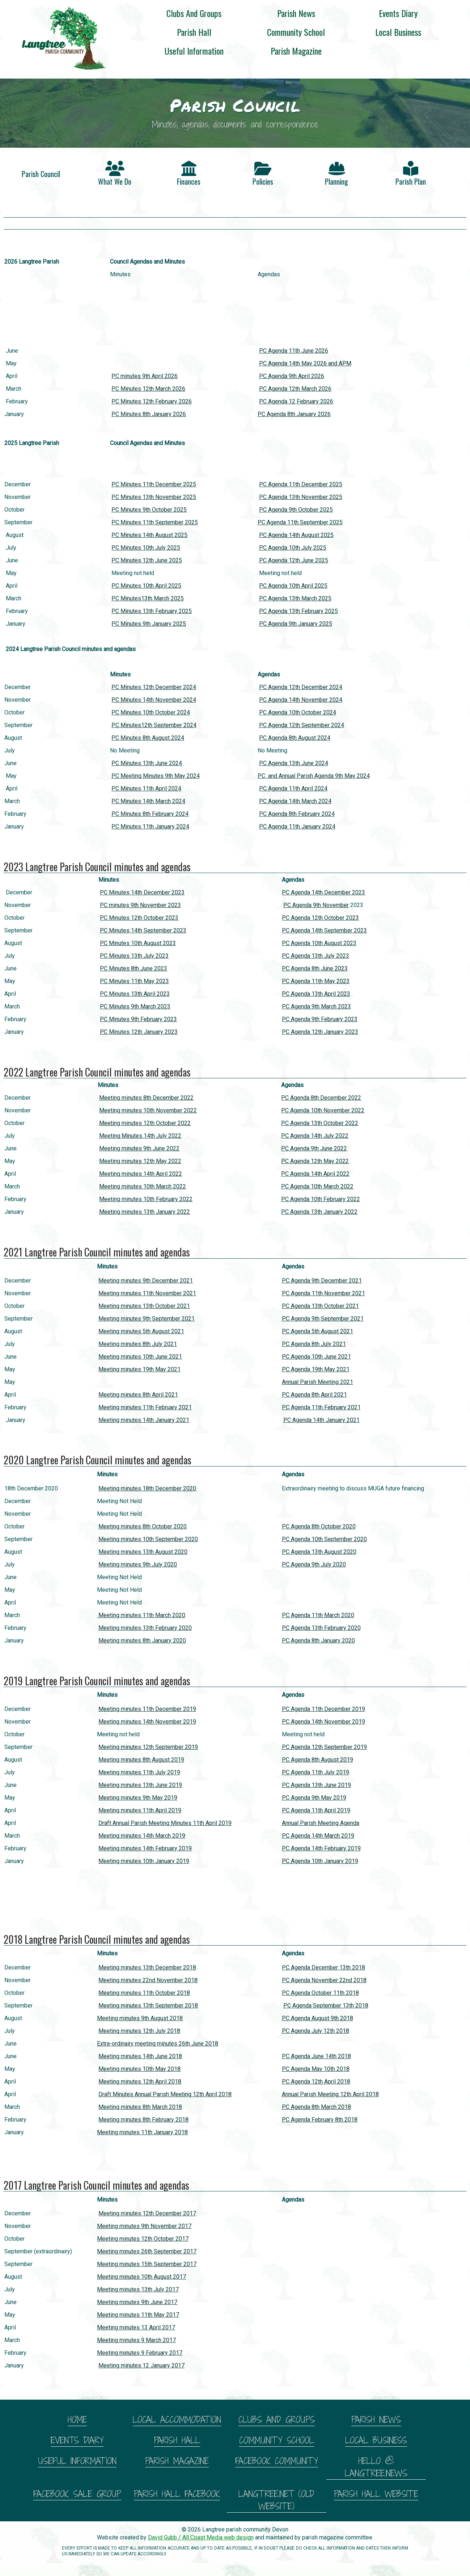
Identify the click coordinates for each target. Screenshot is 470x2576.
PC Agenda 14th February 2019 (321, 1848)
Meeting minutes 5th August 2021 (141, 1331)
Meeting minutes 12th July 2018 (139, 2030)
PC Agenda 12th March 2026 (295, 388)
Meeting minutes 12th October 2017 (143, 2238)
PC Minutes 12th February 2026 (151, 401)
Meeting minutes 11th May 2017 (138, 2314)
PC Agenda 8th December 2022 (321, 1097)
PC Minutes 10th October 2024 (150, 712)
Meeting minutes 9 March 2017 (136, 2340)
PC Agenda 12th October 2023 (320, 917)
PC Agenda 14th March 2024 (295, 801)
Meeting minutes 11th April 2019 (139, 1810)
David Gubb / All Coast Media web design (201, 2537)
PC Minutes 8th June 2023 (133, 968)
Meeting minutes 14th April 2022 (140, 1173)
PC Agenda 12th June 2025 (293, 560)
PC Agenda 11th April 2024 (293, 788)
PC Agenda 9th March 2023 (316, 1006)
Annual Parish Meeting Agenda (320, 1823)
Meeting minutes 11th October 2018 (144, 1992)
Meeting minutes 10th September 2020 (148, 1539)
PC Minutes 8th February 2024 (150, 813)
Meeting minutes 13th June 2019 (140, 1785)
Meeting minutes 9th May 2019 (137, 1797)
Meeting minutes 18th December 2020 (147, 1488)
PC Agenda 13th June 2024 (293, 763)
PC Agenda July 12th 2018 (315, 2030)
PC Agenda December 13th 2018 (323, 1967)
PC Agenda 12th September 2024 (301, 725)
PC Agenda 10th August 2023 (319, 943)
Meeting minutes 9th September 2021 (146, 1318)
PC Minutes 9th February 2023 (138, 1019)
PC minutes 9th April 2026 (144, 376)
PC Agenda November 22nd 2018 (324, 1980)
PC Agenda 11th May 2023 (316, 981)
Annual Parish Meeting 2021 (317, 1382)
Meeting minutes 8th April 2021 (138, 1394)
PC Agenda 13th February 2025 (298, 611)
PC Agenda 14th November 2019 (323, 1721)
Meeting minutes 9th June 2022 (139, 1148)
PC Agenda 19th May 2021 (316, 1369)
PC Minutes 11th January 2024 (150, 826)
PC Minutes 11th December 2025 (153, 484)
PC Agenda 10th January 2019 (320, 1861)
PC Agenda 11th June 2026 (293, 350)
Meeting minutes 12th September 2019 (148, 1747)
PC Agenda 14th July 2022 (314, 1135)
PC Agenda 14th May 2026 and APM (305, 363)
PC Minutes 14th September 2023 (143, 930)
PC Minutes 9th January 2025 (148, 623)
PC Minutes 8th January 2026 (148, 414)
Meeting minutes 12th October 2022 (145, 1123)
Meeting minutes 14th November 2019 (147, 1721)
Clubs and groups (193, 13)
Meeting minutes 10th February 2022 (145, 1199)
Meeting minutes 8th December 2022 (146, 1097)
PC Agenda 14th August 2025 (296, 535)
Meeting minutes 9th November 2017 (144, 2226)
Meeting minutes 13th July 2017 (138, 2289)
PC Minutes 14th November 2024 (153, 699)
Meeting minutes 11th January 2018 (142, 2132)
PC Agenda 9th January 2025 (295, 623)
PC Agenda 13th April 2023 (316, 993)
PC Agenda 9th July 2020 (314, 1564)
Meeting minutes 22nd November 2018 (148, 1980)
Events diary (398, 13)
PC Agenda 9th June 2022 (314, 1148)
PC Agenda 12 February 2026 (296, 401)
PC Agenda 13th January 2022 (319, 1211)
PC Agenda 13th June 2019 (316, 1785)
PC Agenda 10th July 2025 (292, 547)
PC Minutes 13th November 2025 (153, 497)
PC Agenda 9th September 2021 (323, 1318)
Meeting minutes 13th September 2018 (148, 2005)
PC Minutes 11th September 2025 (154, 522)
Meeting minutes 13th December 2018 (147, 1967)
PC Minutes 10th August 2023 (138, 943)
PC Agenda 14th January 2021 (321, 1420)
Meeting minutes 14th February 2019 (145, 1848)
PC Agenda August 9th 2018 (317, 2018)
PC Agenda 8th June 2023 (315, 968)
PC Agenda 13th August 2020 (319, 1551)
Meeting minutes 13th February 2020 (145, 1627)
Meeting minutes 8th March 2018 (140, 2106)
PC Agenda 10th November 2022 (322, 1110)
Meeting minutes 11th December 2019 (147, 1709)
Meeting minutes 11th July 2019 (139, 1772)
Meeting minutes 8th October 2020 (142, 1526)
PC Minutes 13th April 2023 (135, 993)
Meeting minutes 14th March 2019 (141, 1835)
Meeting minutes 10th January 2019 (143, 1861)
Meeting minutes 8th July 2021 (137, 1344)
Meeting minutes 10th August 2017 (141, 2276)
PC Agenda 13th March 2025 (295, 598)
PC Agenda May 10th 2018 (316, 2068)
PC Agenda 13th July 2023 (315, 955)
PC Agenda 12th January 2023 (320, 1031)
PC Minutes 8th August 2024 (147, 737)
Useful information (194, 50)
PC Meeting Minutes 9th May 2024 (155, 775)
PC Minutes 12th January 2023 (139, 1031)
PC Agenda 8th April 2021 (314, 1394)
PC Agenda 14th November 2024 (300, 699)
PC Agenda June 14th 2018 (316, 2056)
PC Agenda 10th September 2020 (324, 1539)
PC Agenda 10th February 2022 (320, 1199)
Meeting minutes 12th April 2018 (139, 2081)
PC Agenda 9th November (316, 905)
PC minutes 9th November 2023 (140, 905)
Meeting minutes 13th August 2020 (142, 1551)
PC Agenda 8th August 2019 (317, 1759)
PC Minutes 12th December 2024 (153, 687)
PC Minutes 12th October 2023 (139, 917)
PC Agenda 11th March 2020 (318, 1615)
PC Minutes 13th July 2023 (134, 955)
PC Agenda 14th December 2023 (323, 892)
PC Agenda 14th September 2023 (324, 930)
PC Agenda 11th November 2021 (323, 1293)
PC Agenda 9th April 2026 (291, 376)
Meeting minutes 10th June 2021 (140, 1356)
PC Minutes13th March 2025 (147, 598)
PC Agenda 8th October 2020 (319, 1526)
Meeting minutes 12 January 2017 (141, 2365)
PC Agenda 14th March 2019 (318, 1835)
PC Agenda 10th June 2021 (316, 1356)
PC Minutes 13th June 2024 (146, 763)
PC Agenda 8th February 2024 (297, 813)
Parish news (296, 13)
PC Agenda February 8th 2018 (319, 2119)
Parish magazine (296, 50)
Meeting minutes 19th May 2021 (139, 1369)
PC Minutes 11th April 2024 (146, 788)
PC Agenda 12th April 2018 (316, 2081)
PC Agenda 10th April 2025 (293, 585)
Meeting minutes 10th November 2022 (148, 1110)
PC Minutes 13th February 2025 (151, 611)
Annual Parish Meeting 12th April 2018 (330, 2094)
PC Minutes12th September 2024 (153, 725)
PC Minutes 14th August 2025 (149, 535)
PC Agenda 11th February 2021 (321, 1407)
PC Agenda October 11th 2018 (320, 1992)
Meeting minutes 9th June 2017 (137, 2302)
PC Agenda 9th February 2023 (319, 1019)
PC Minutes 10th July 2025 (145, 547)
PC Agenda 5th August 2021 (317, 1331)
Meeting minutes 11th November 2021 (147, 1293)
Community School (296, 31)
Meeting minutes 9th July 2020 (137, 1564)
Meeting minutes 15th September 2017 (146, 2264)
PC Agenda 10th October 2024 (297, 712)
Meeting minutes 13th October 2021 (144, 1305)
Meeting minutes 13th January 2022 (144, 1211)
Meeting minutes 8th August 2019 (141, 1759)
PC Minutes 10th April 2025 (146, 585)
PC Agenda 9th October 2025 (296, 509)
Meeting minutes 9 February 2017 (139, 2352)
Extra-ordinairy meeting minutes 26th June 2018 (157, 2043)
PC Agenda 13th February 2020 (321, 1627)
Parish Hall (194, 31)
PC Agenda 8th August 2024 (294, 737)
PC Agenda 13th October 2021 (320, 1305)
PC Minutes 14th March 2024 (148, 801)
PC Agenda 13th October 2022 (319, 1123)
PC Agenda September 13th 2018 (325, 2005)
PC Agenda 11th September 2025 (300, 522)
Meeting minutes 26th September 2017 (146, 2251)
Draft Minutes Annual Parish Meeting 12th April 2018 (165, 2094)
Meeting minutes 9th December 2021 (145, 1280)
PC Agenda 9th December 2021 (322, 1280)
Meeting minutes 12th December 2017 (147, 2213)
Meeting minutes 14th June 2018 (140, 2056)
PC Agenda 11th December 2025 (300, 484)
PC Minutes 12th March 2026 (148, 388)
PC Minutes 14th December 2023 (142, 892)
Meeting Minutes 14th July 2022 (140, 1135)
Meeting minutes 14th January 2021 (143, 1420)
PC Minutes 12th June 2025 (146, 560)
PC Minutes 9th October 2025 (149, 509)
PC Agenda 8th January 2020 (318, 1640)
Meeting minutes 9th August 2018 (140, 2018)
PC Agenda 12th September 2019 (324, 1747)
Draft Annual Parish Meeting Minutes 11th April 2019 (165, 1823)
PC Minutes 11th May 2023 (134, 981)
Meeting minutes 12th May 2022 (140, 1161)
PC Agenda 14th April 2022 (315, 1173)
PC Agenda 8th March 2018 (316, 2106)
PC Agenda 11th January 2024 (297, 826)
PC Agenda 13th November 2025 (300, 497)
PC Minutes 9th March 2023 (135, 1006)
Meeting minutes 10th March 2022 (142, 1186)
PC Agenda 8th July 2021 (314, 1344)
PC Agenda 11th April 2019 (316, 1810)
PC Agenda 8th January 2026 (294, 414)
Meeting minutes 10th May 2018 (139, 2068)
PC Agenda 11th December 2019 (323, 1709)
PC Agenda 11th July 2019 (315, 1772)
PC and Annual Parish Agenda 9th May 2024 (314, 775)
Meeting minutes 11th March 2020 (141, 1615)
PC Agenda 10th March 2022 (317, 1186)
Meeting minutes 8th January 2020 (142, 1640)
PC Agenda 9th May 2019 (314, 1797)
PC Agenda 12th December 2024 (300, 687)
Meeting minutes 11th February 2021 (145, 1407)
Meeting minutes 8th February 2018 (143, 2119)
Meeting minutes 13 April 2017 (136, 2327)
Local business (398, 31)
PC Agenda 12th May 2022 (315, 1161)
